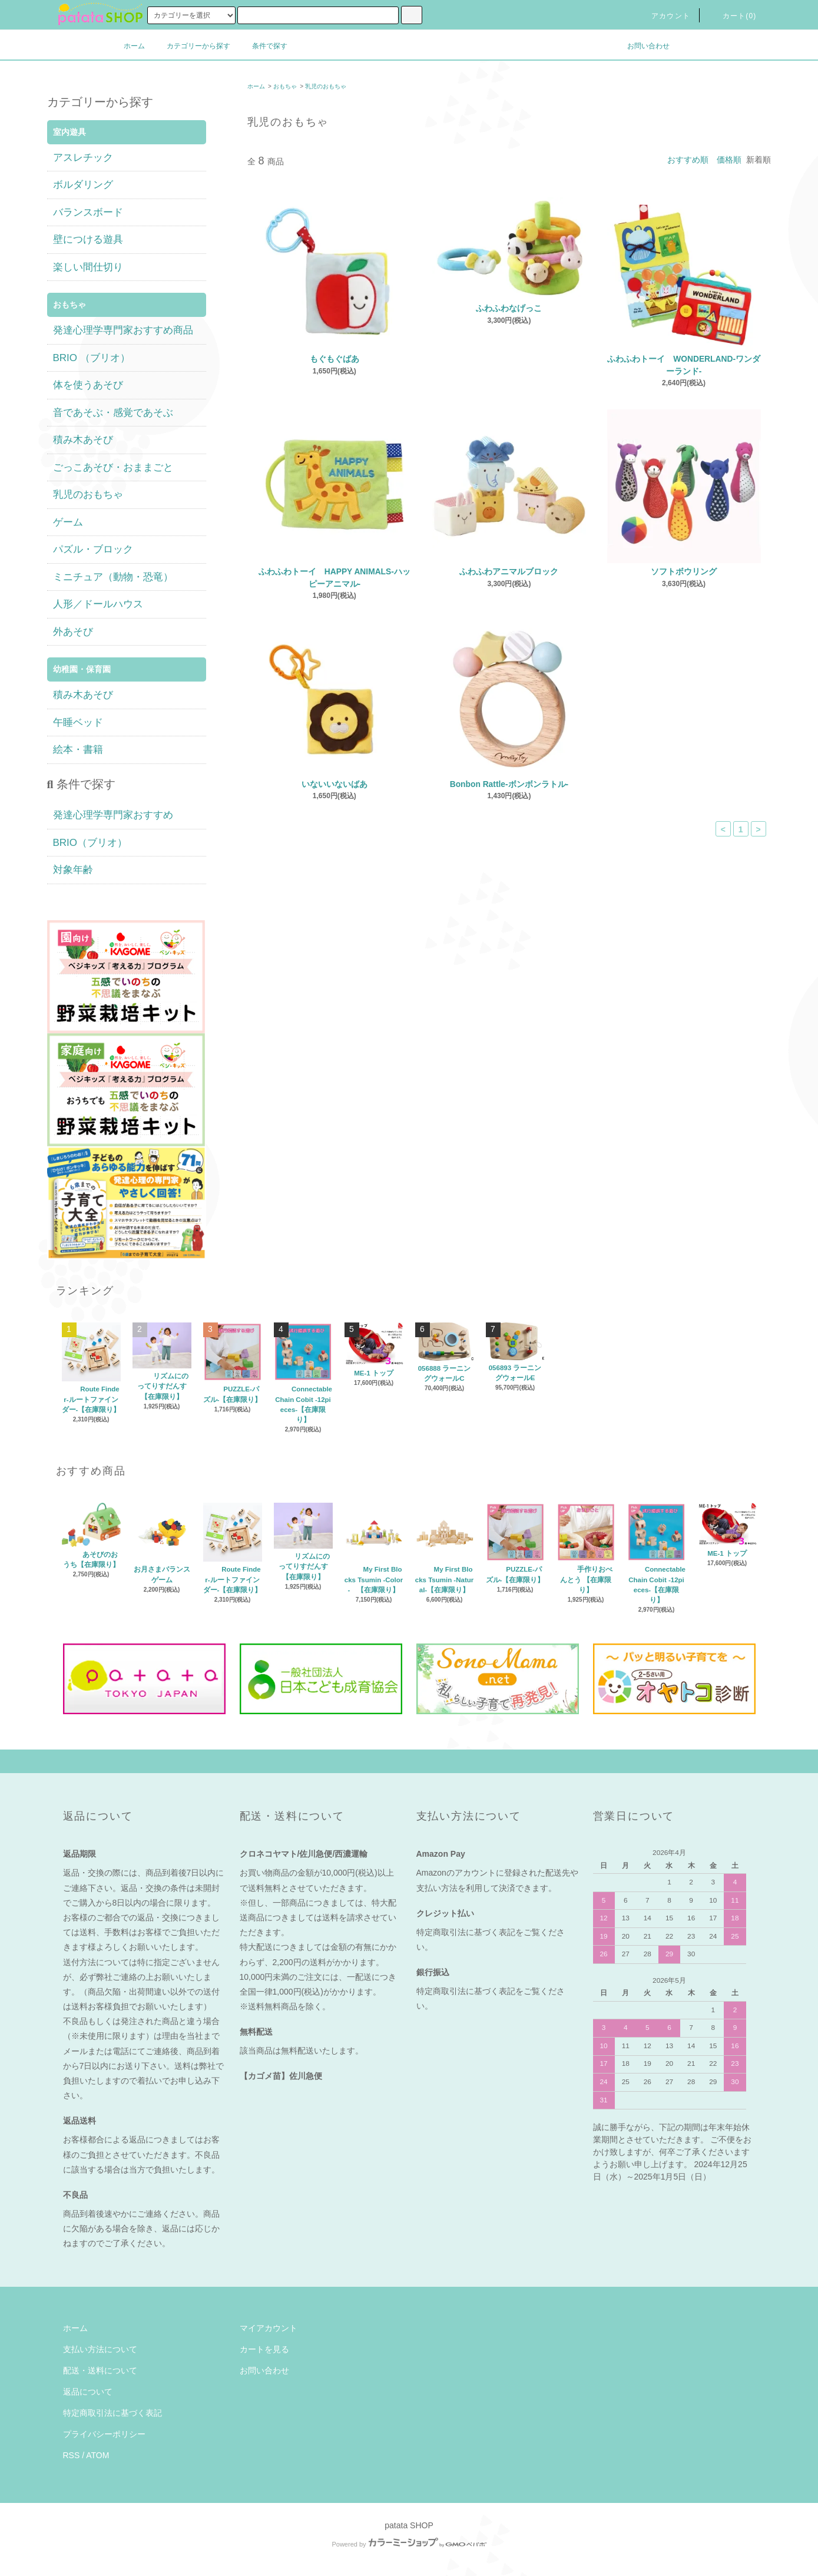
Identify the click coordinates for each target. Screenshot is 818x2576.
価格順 (729, 159)
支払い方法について (100, 2349)
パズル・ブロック (93, 549)
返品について (87, 2391)
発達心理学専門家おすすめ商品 (123, 330)
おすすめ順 (687, 159)
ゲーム (68, 522)
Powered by (409, 2544)
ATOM (97, 2455)
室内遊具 (69, 132)
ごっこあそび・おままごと (113, 467)
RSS (71, 2455)
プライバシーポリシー (104, 2434)
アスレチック (83, 157)
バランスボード (88, 212)
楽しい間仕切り (88, 267)
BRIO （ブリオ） (91, 357)
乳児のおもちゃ (325, 86)
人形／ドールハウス (98, 604)
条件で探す (262, 46)
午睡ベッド (78, 722)
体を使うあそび (88, 385)
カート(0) (732, 16)
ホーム (134, 46)
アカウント (663, 16)
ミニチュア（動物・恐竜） (113, 577)
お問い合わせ (641, 46)
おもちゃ (285, 86)
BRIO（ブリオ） (90, 842)
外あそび (73, 631)
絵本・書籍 (78, 749)
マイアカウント (268, 2328)
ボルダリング (83, 184)
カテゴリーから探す (191, 46)
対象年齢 (73, 869)
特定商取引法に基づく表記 (112, 2413)
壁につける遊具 (88, 239)
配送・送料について (100, 2370)
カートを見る (264, 2349)
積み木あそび (83, 439)
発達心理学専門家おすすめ (113, 815)
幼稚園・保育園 (82, 669)
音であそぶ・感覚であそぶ (113, 412)
